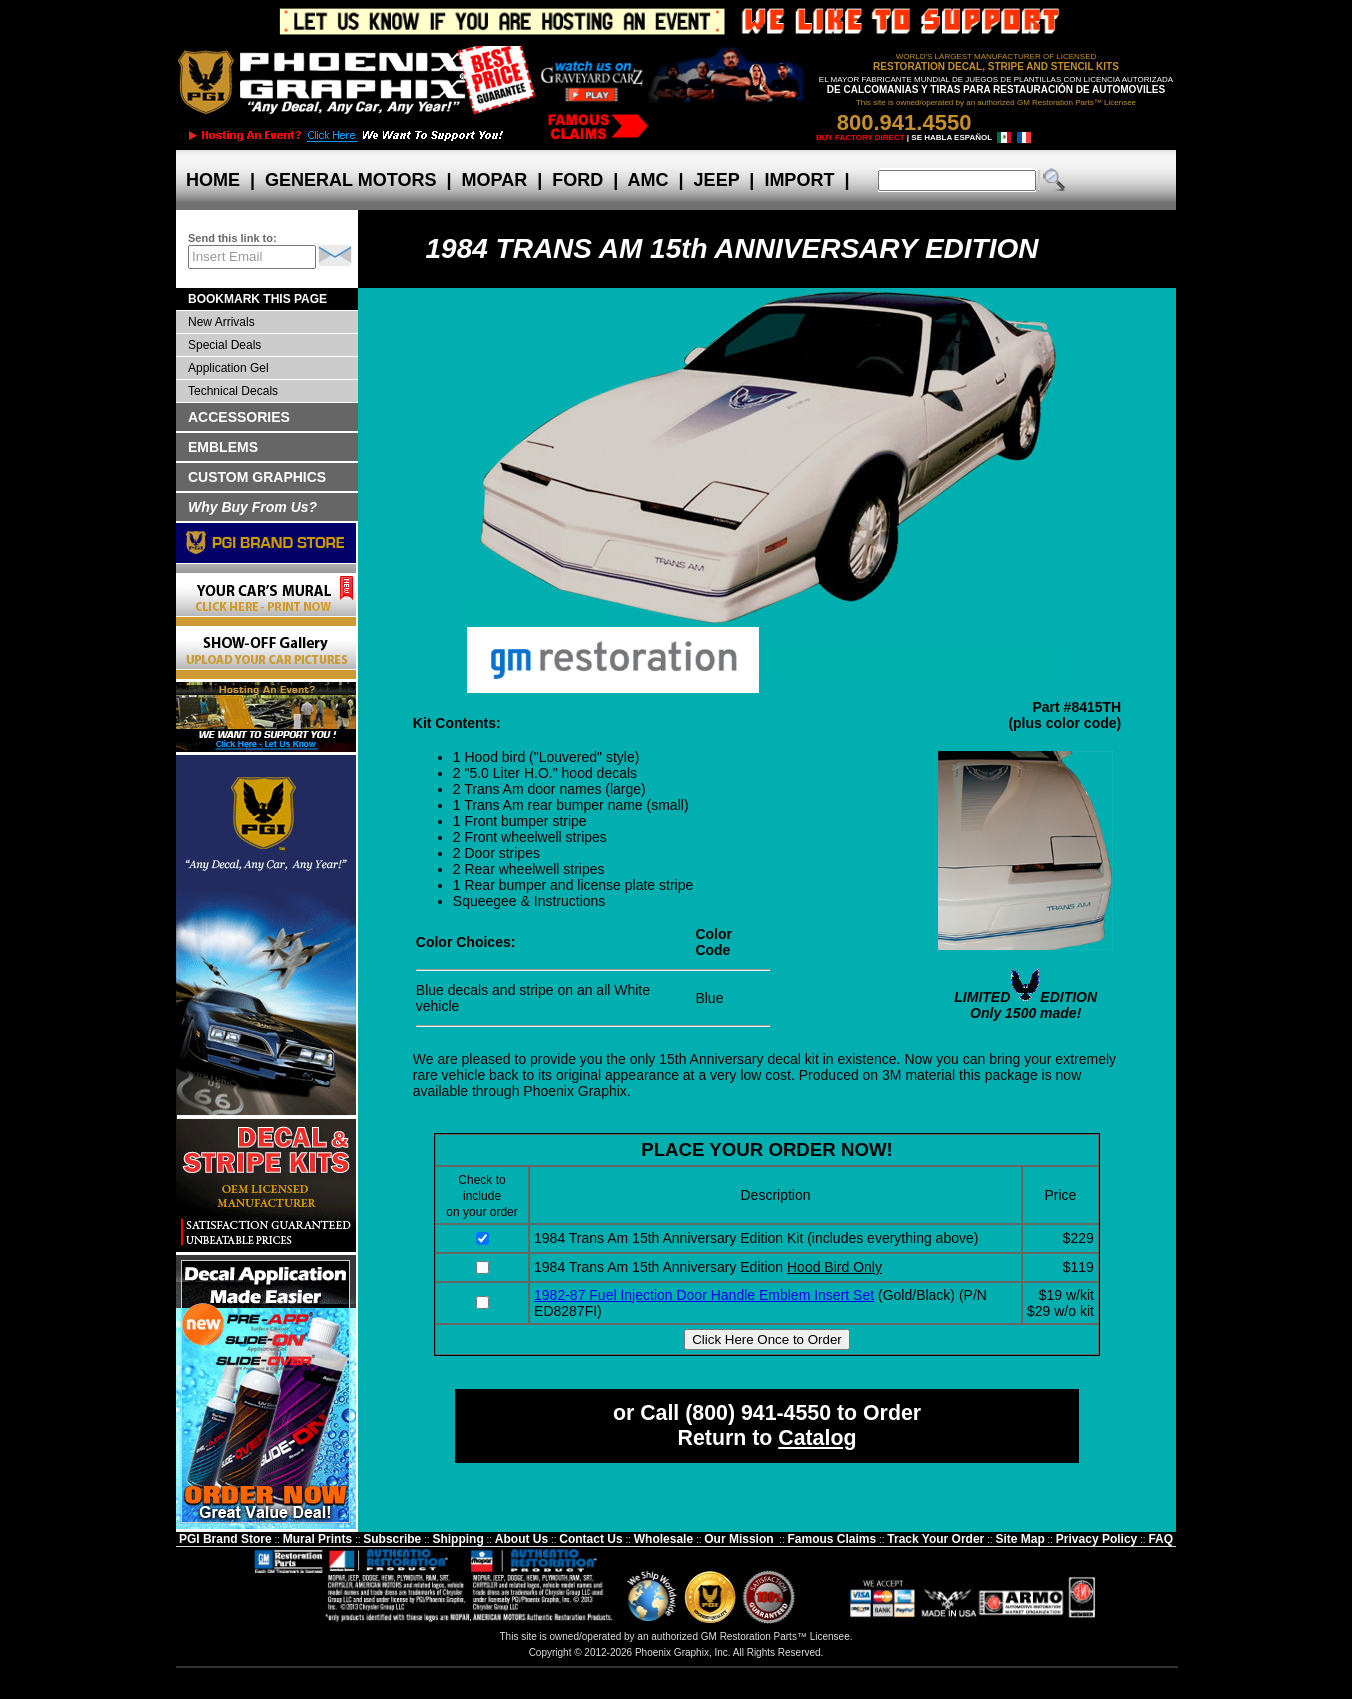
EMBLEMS (223, 447)
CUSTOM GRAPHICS (257, 477)
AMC (648, 180)
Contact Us (590, 1539)
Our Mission (738, 1539)
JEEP (717, 180)
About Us (521, 1539)
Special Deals (224, 345)
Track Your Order (935, 1539)
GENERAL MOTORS (350, 180)
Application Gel (228, 368)
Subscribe (392, 1539)
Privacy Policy (1096, 1539)
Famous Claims (832, 1539)
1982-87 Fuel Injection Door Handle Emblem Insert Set (704, 1295)
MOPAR (494, 180)
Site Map (1019, 1539)
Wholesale (663, 1539)
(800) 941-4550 (758, 1413)
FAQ (1160, 1539)
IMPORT (799, 180)
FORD (577, 180)
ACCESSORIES (239, 417)
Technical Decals (233, 391)
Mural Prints (317, 1539)
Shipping (457, 1539)
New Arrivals (221, 322)
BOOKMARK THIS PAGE (257, 299)
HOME (213, 180)
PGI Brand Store (225, 1539)
